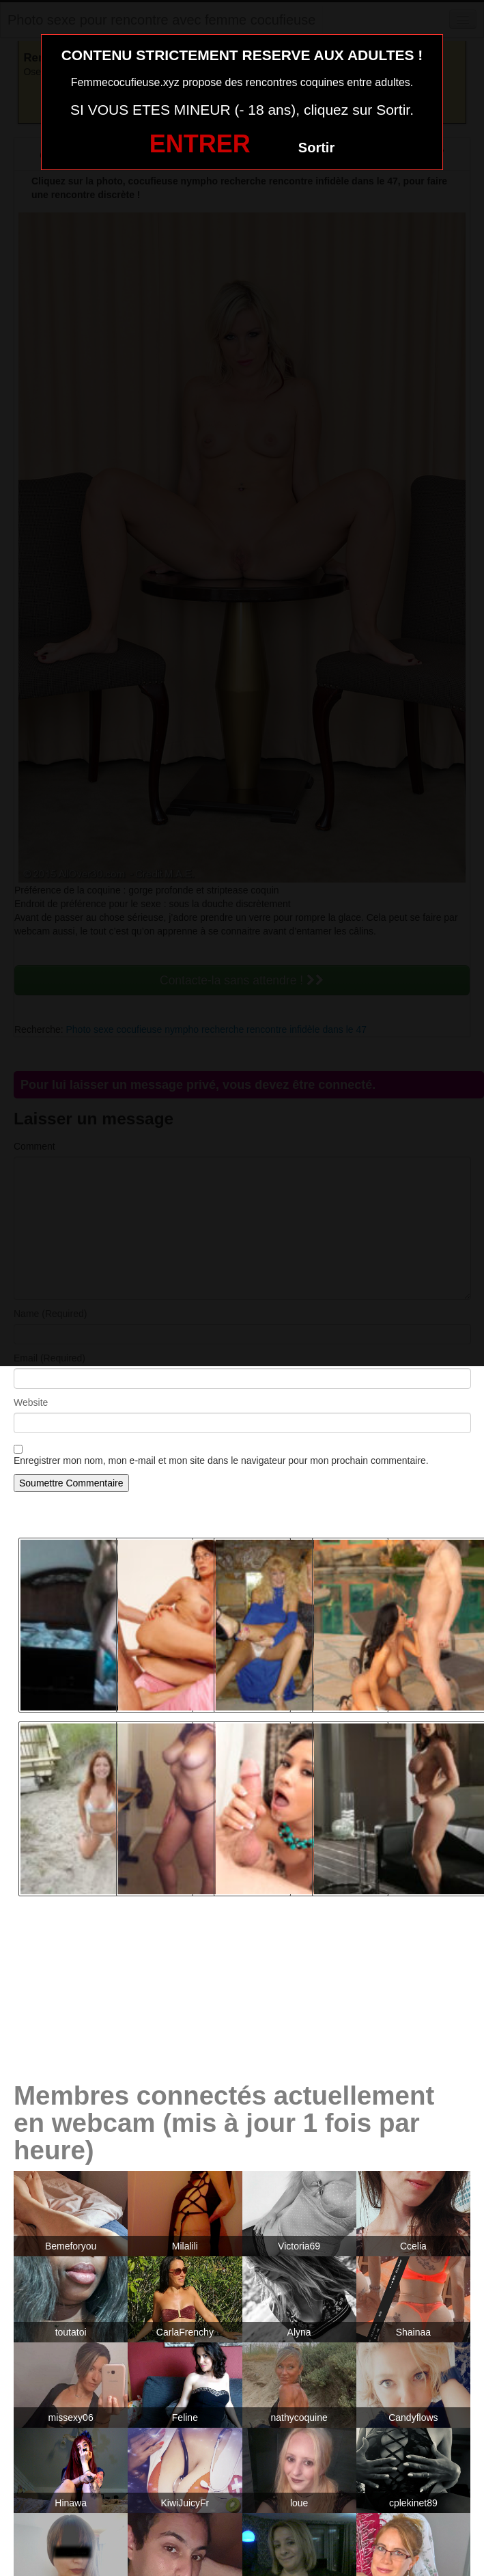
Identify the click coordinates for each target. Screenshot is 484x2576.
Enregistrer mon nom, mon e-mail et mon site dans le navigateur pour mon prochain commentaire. (221, 1460)
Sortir (316, 147)
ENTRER (200, 144)
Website (31, 1402)
